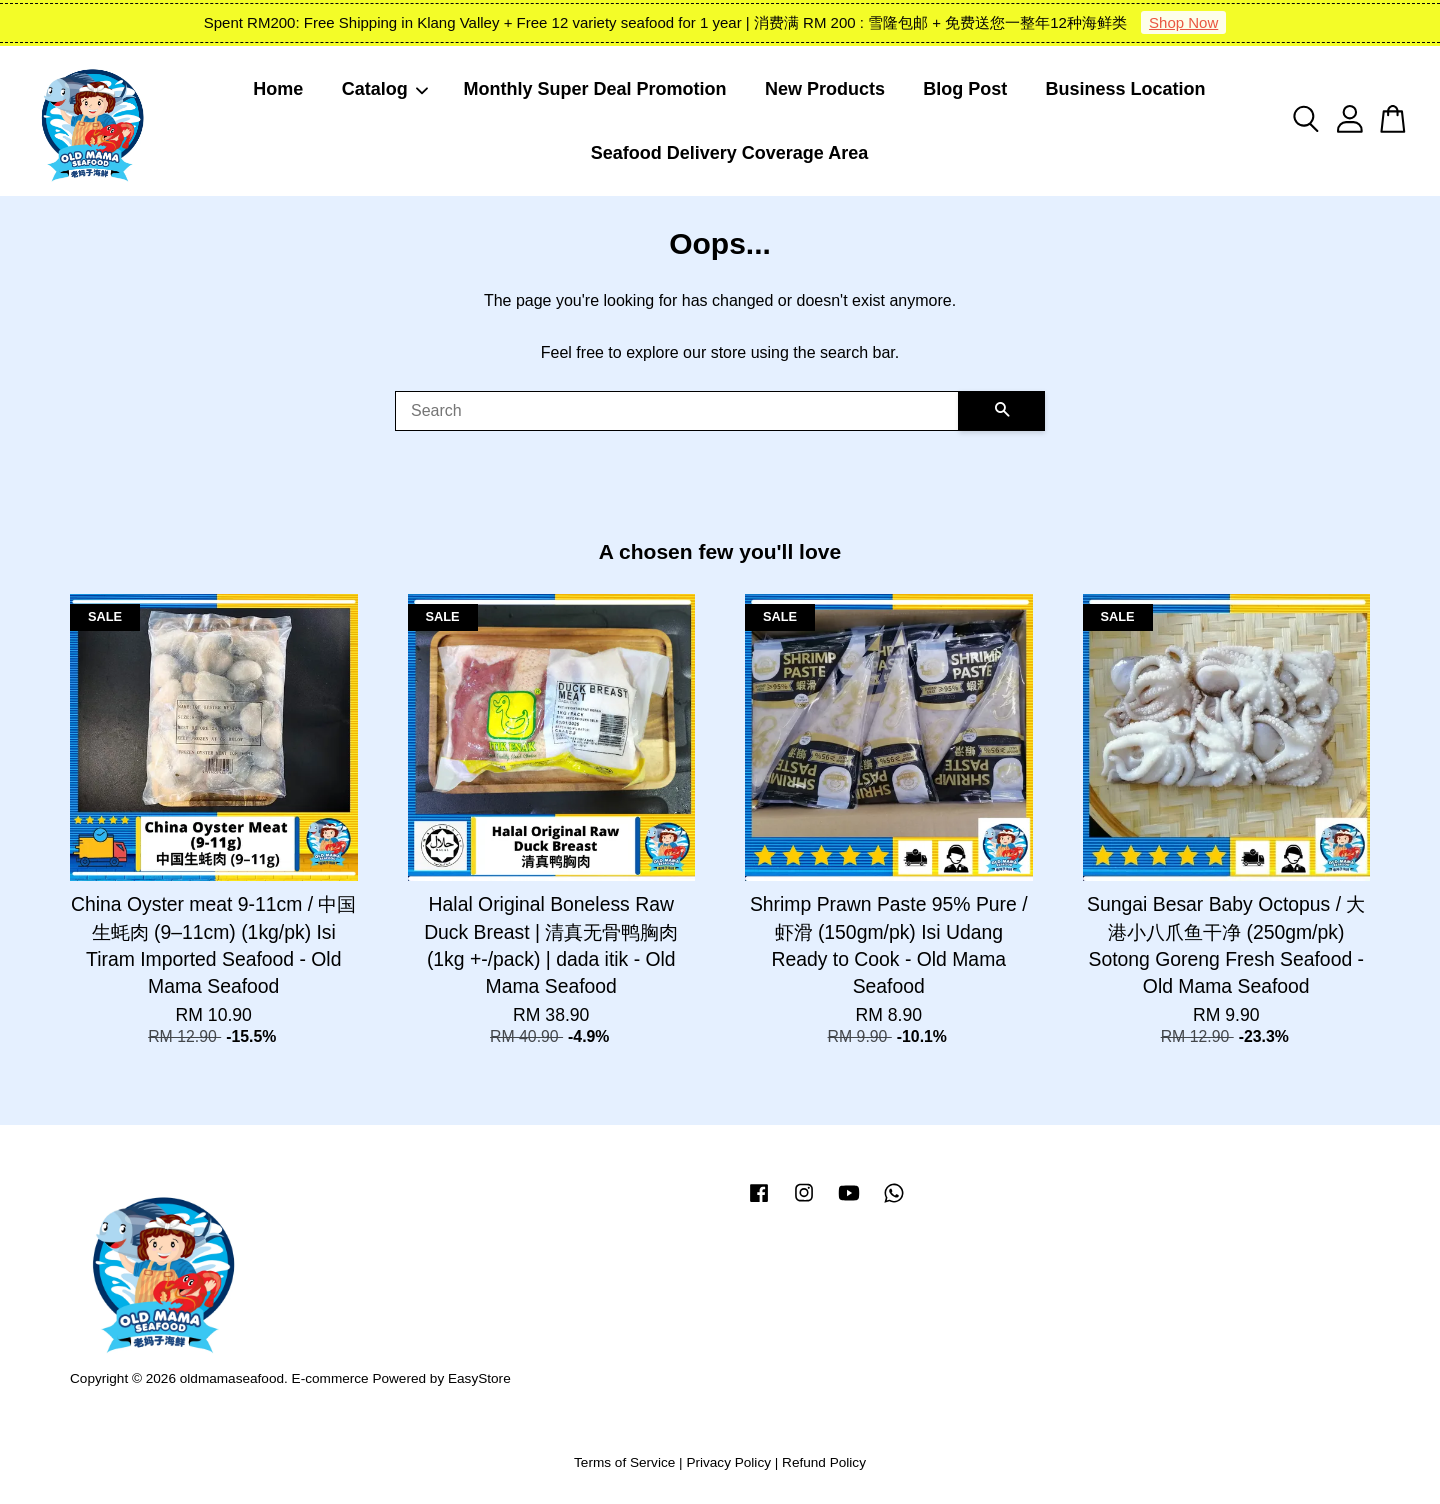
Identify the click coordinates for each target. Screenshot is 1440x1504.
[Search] (677, 411)
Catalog (386, 89)
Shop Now (1183, 22)
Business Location (1126, 89)
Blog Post (965, 89)
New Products (825, 89)
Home (278, 89)
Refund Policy (824, 1462)
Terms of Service (624, 1462)
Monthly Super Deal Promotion (595, 89)
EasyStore (479, 1378)
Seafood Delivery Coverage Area (729, 153)
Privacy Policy (728, 1462)
